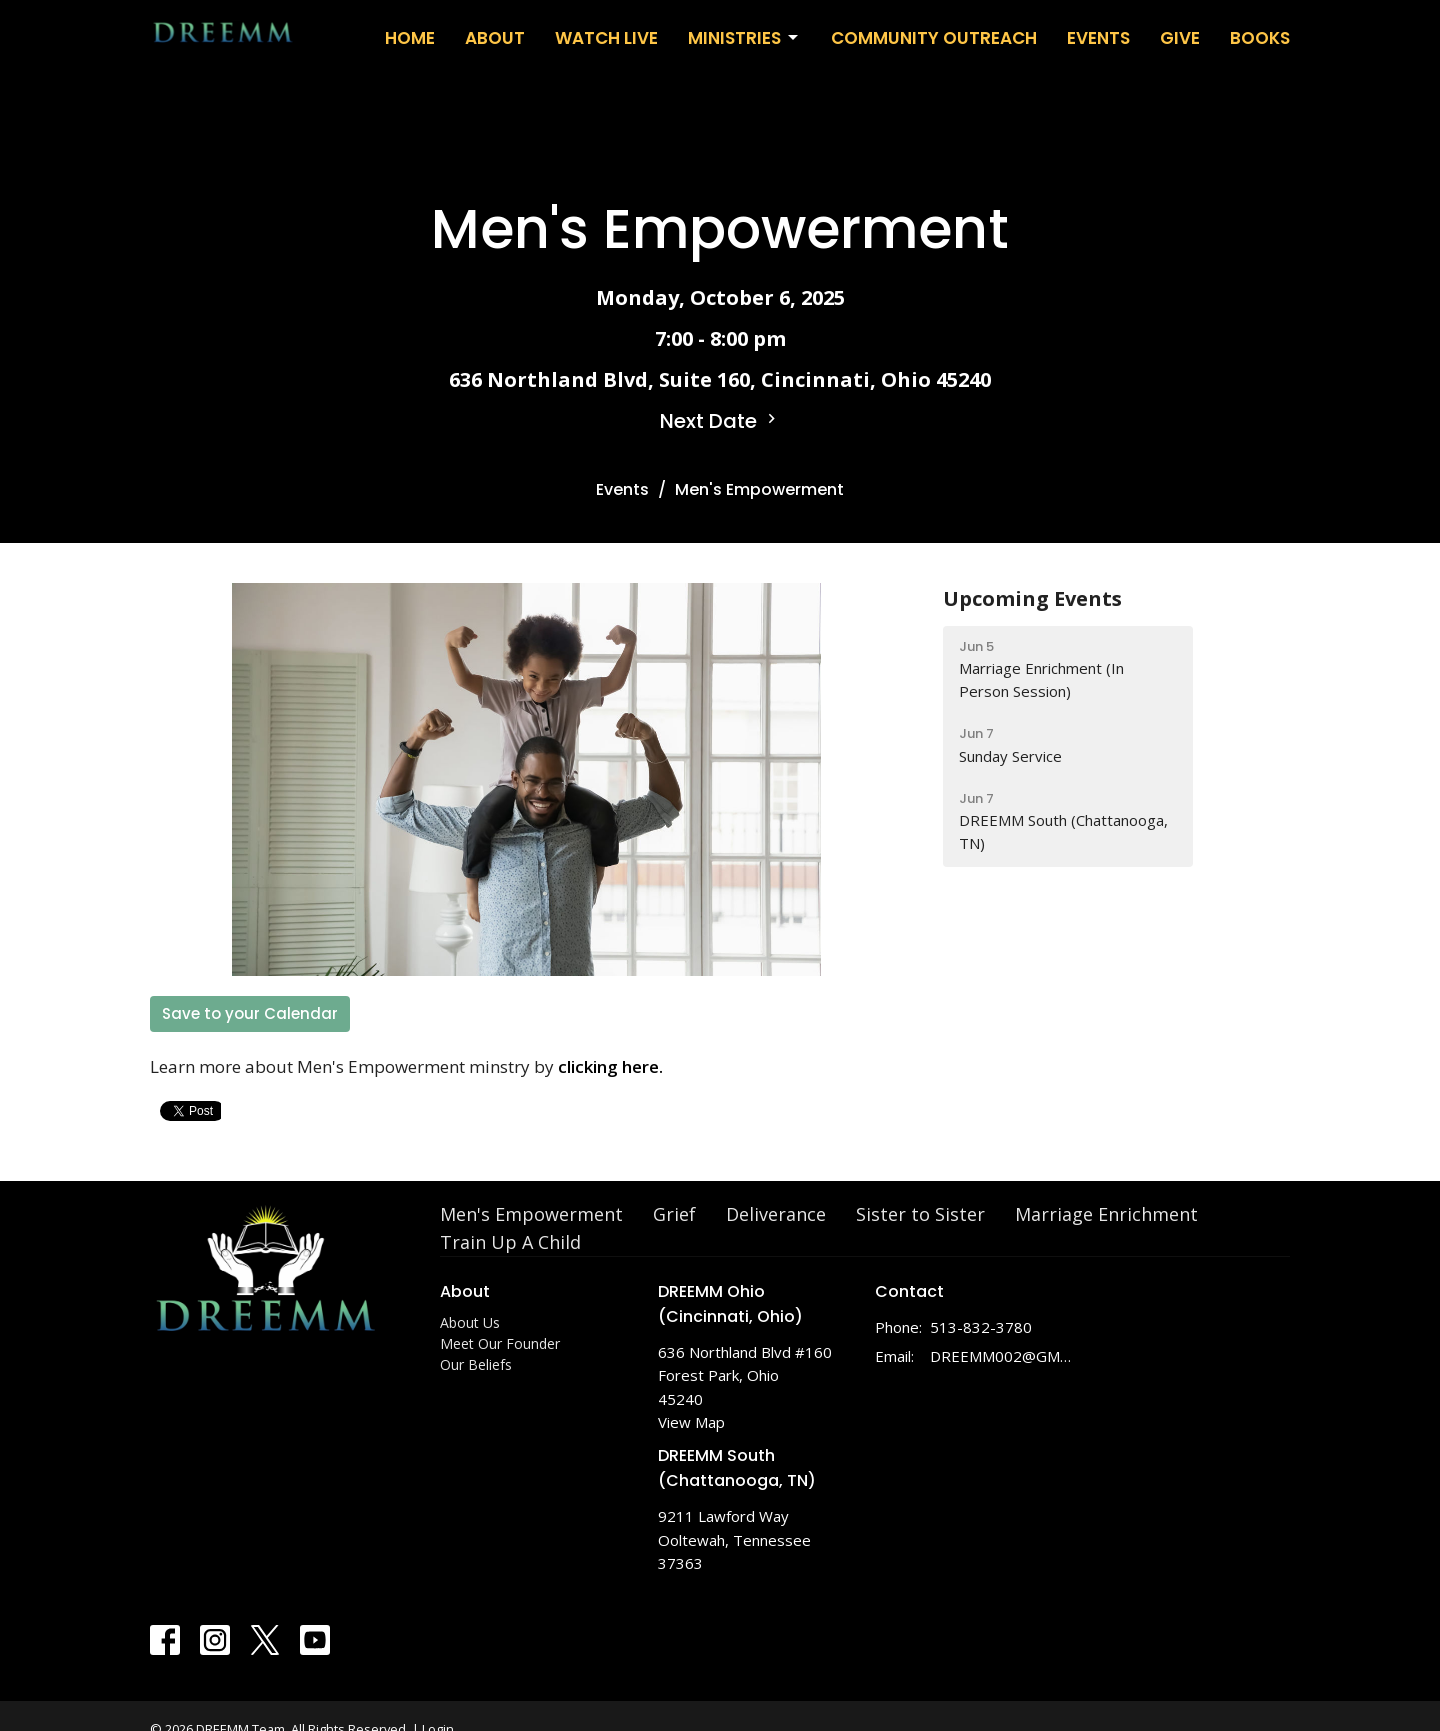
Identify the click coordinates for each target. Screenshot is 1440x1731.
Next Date (720, 421)
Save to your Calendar (250, 1013)
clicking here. (610, 1066)
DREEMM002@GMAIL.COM (1001, 1356)
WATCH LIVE (606, 38)
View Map (691, 1422)
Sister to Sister (920, 1214)
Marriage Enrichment (1106, 1214)
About (495, 38)
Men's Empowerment (531, 1214)
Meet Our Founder (500, 1343)
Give (1180, 38)
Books (1260, 38)
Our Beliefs (476, 1364)
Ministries (744, 38)
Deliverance (776, 1214)
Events (1098, 38)
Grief (674, 1214)
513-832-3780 (981, 1327)
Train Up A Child (510, 1242)
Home (410, 38)
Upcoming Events (1032, 598)
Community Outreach (934, 38)
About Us (470, 1322)
